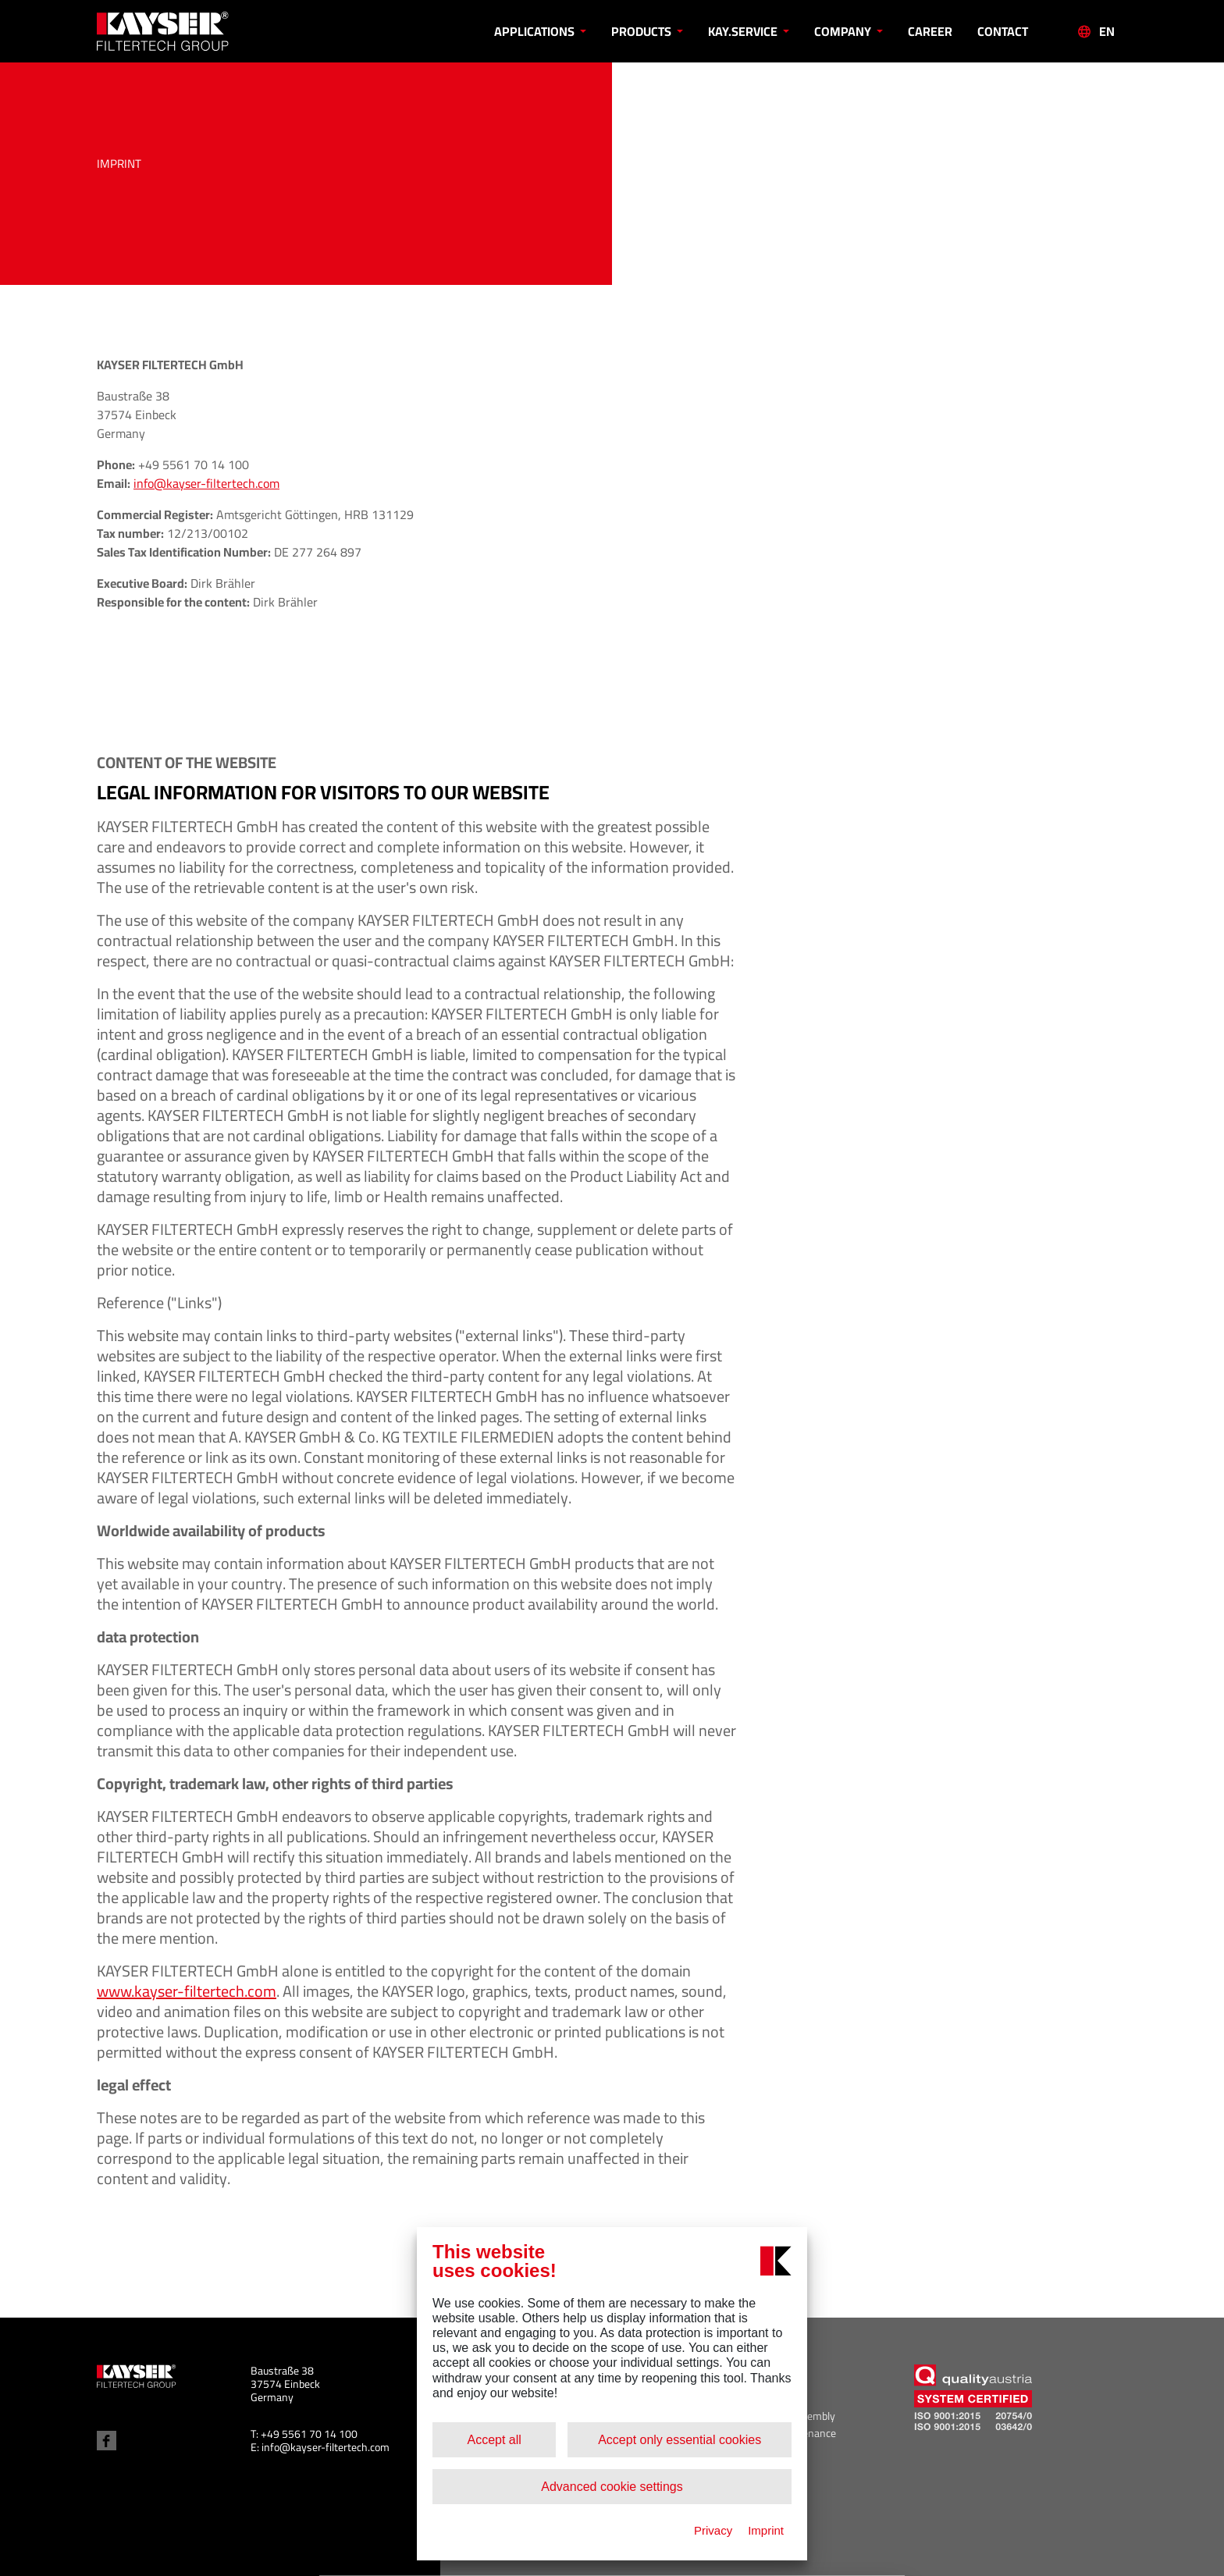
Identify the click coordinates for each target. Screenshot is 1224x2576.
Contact (1002, 31)
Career (930, 31)
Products (642, 31)
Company (844, 31)
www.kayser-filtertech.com (186, 1990)
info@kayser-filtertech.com (206, 483)
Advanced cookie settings (611, 2486)
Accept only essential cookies (679, 2439)
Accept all (494, 2439)
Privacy (713, 2530)
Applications (535, 31)
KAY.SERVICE (744, 31)
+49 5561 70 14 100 (309, 2434)
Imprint (766, 2530)
